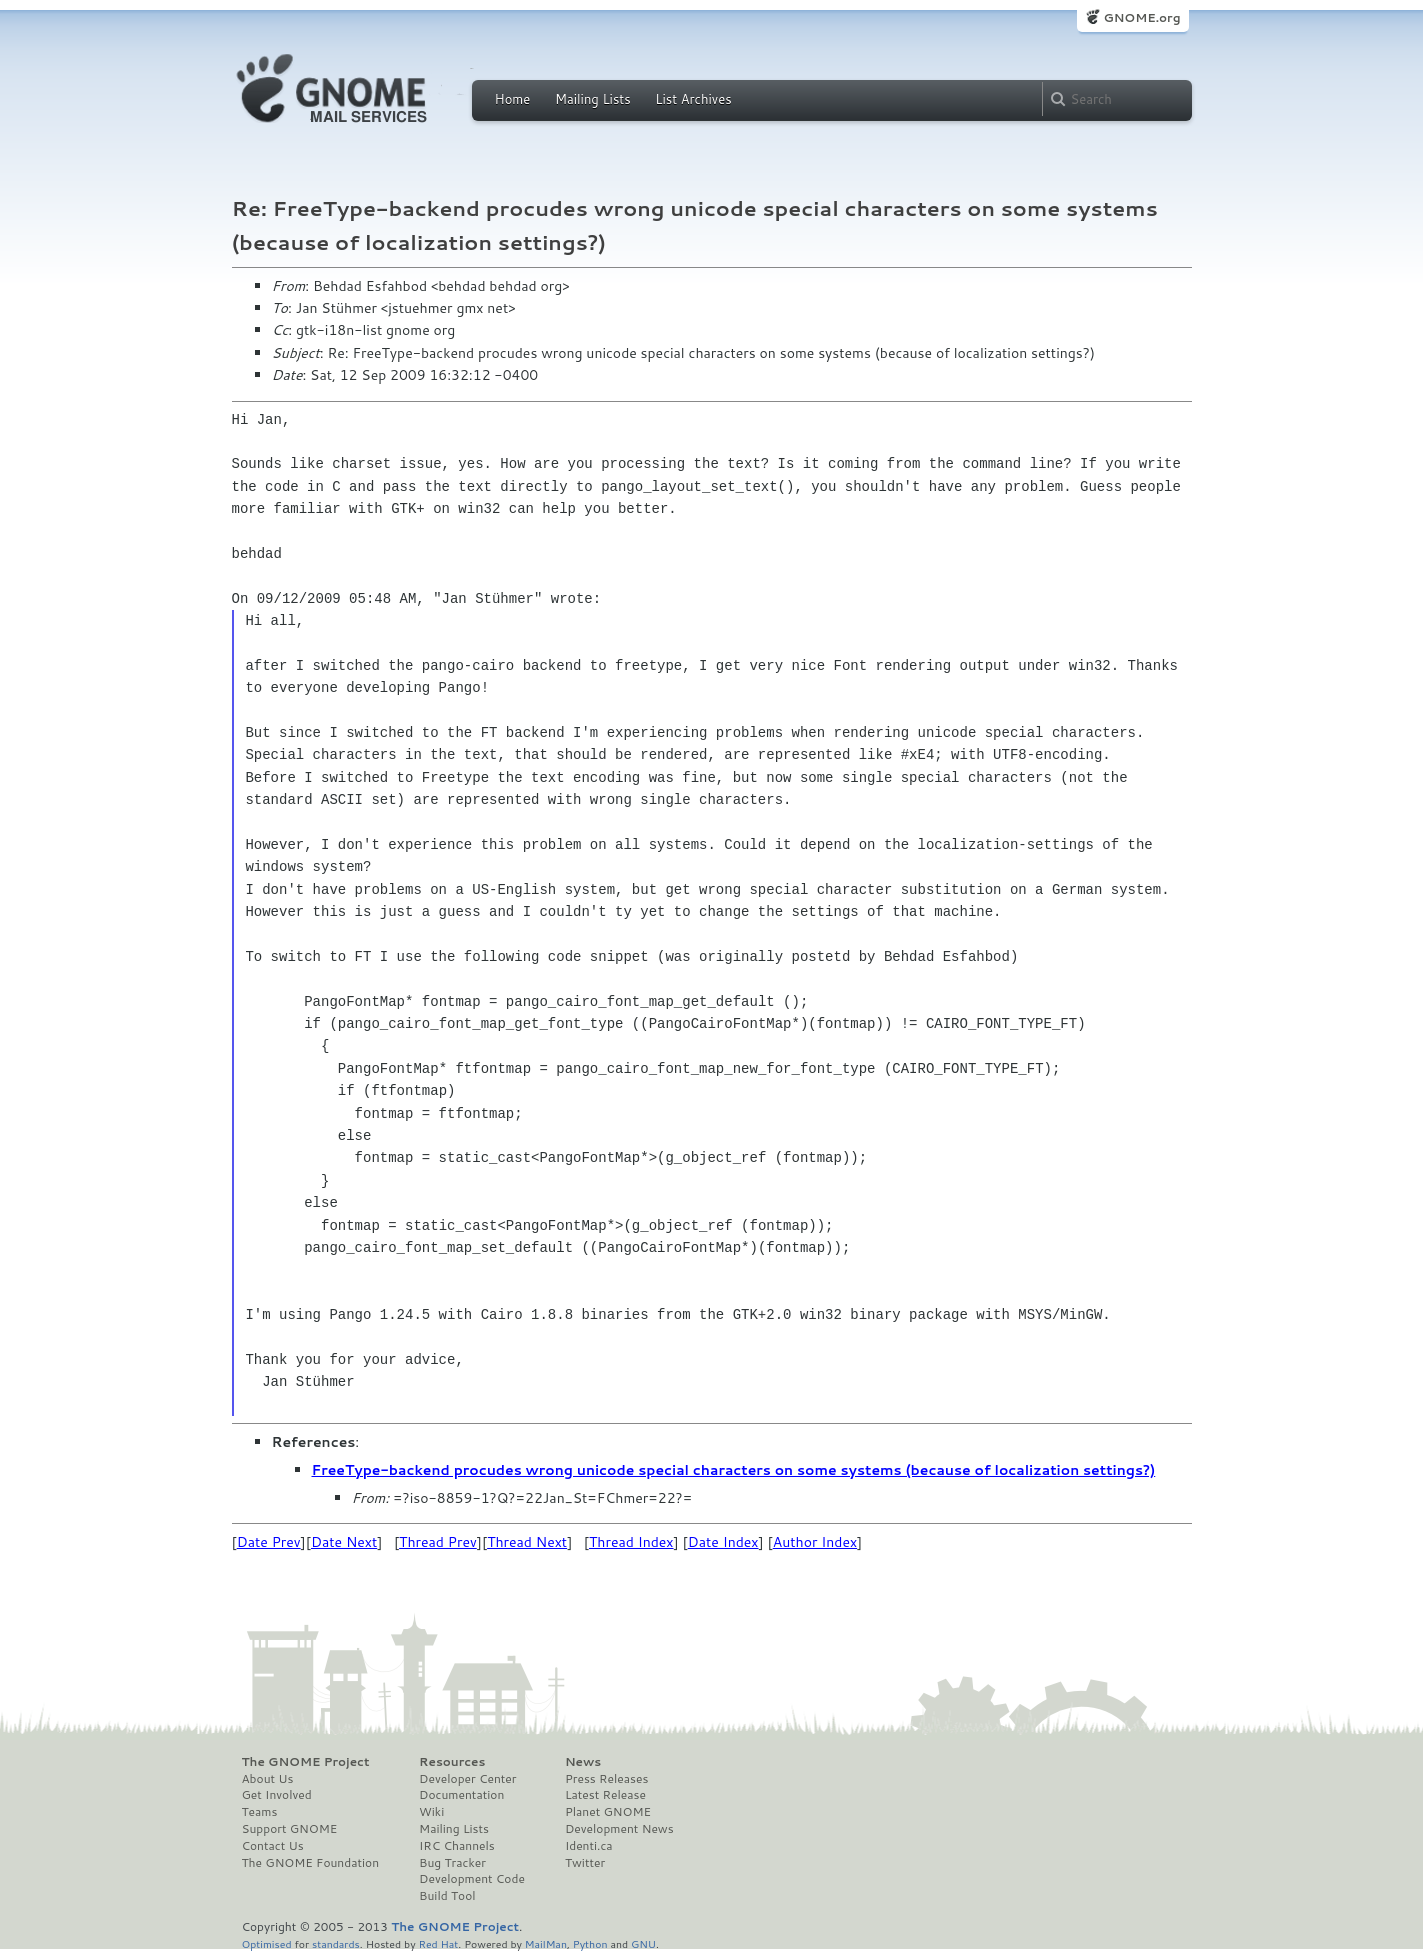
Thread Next (527, 1542)
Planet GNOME (608, 1812)
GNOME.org (1141, 17)
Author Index (815, 1542)
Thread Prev (438, 1542)
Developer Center (467, 1779)
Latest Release (605, 1795)
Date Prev (269, 1542)
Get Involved (277, 1795)
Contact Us (273, 1846)
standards (336, 1943)
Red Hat (438, 1943)
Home (513, 99)
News (583, 1762)
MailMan (546, 1943)
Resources (452, 1762)
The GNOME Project (306, 1762)
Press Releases (606, 1779)
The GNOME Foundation (311, 1863)
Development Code (472, 1879)
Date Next (344, 1542)
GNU (643, 1943)
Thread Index (631, 1542)
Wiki (431, 1812)
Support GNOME (290, 1829)
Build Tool (447, 1896)
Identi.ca (589, 1846)
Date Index (723, 1542)
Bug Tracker (452, 1863)
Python (590, 1943)
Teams (260, 1812)
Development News (619, 1829)
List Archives (693, 99)
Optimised (267, 1943)
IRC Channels (457, 1846)
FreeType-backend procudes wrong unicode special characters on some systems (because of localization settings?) (734, 1470)
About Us (268, 1779)
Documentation (461, 1795)
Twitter (585, 1863)
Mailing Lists (593, 99)
